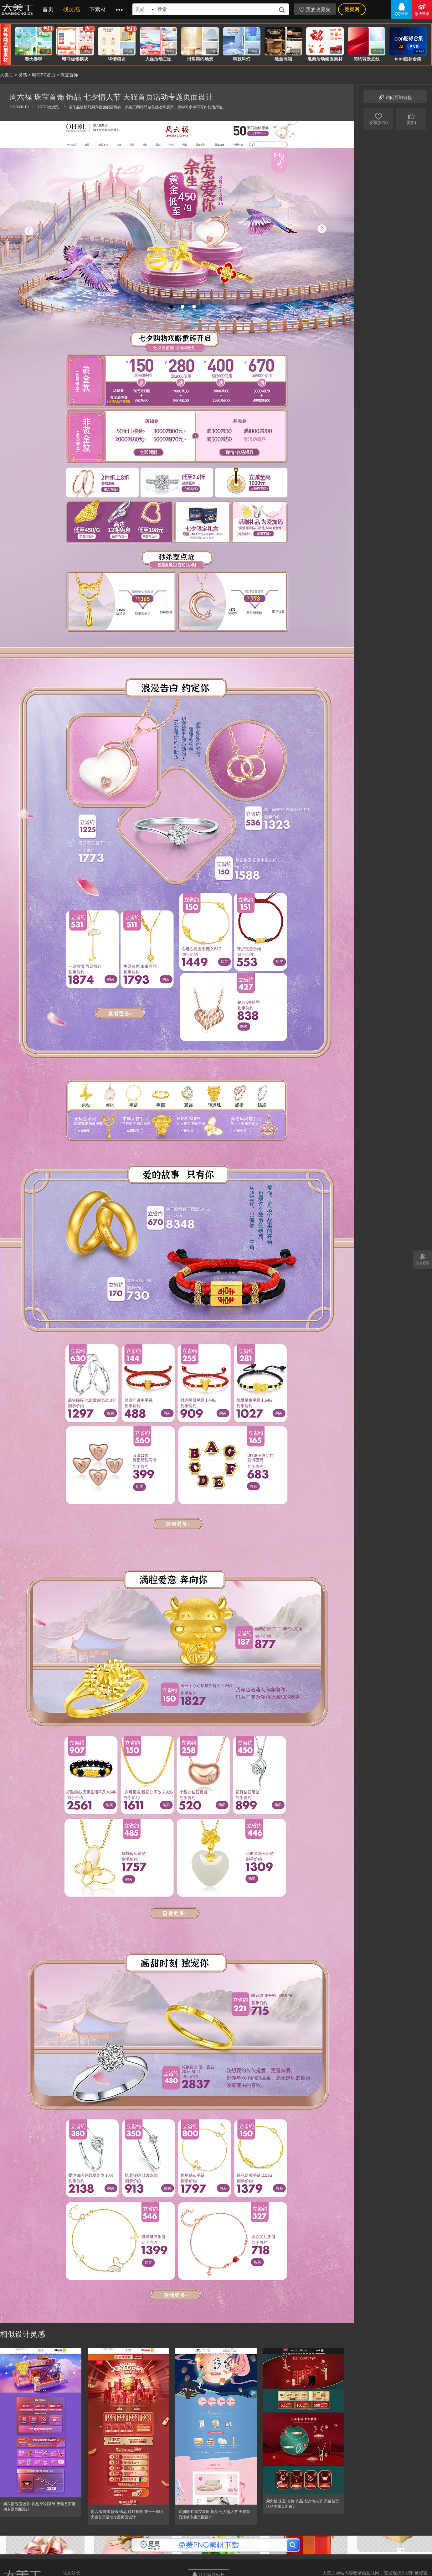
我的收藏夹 (315, 9)
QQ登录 (401, 9)
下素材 (97, 9)
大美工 (19, 9)
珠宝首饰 (69, 74)
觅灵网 (351, 9)
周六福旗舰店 (102, 107)
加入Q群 (422, 1258)
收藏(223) (378, 118)
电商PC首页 (43, 74)
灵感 (22, 74)
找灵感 (71, 9)
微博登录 (422, 9)
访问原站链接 (395, 96)
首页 (48, 9)
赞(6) (411, 118)
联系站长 (71, 2572)
